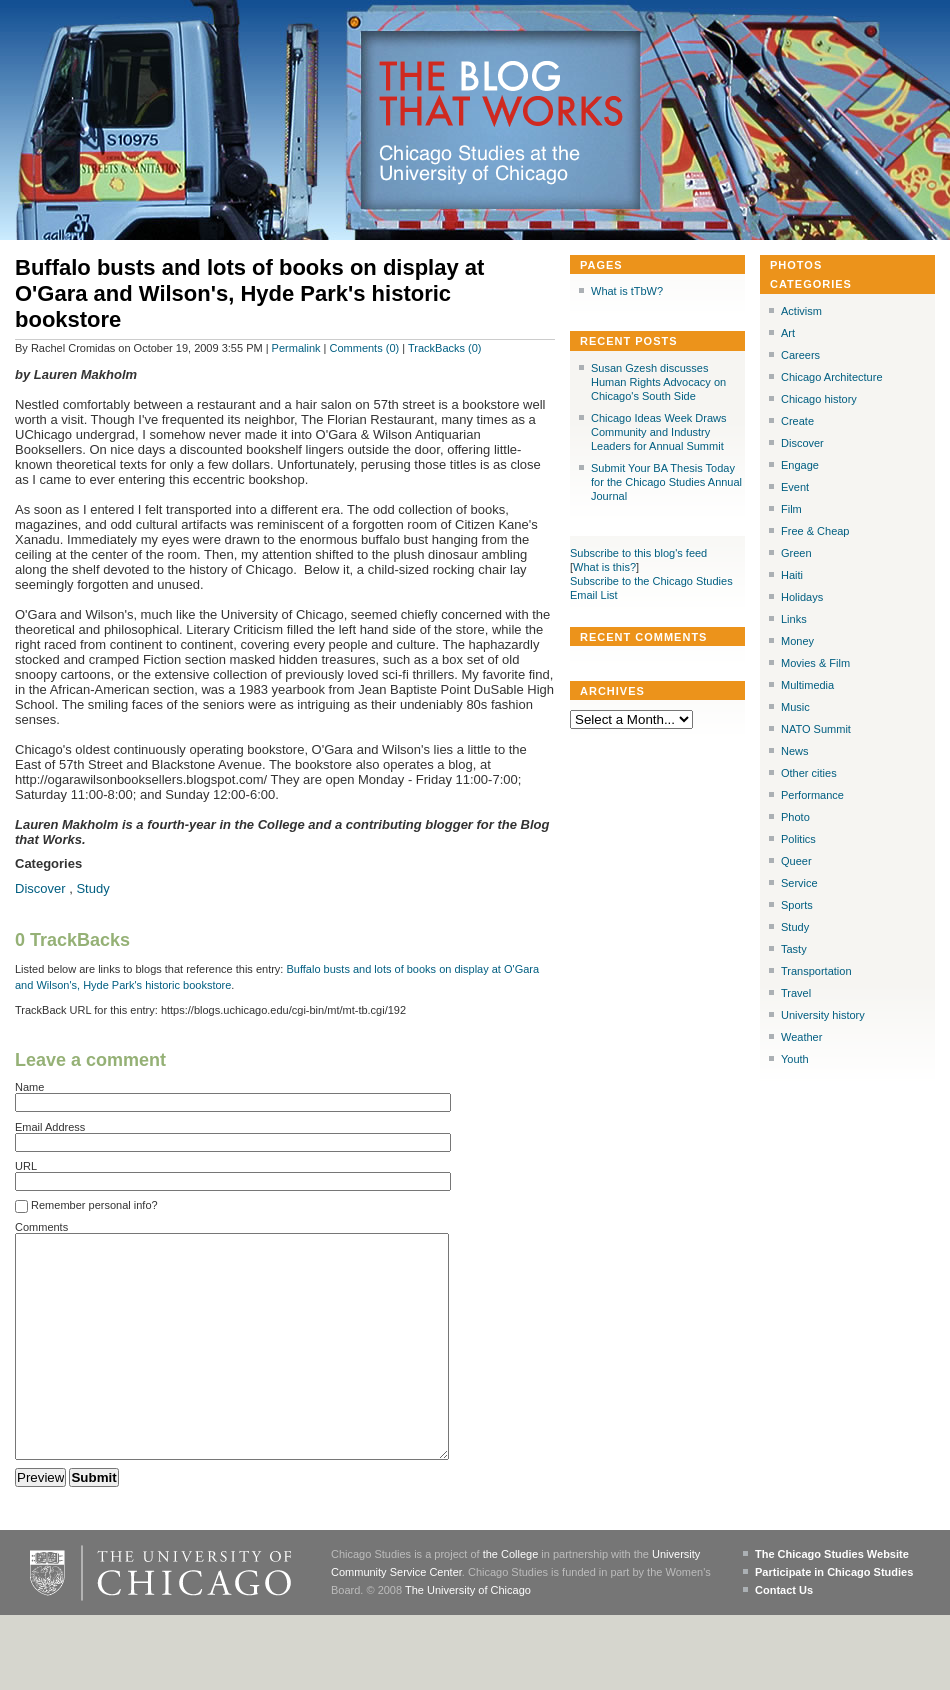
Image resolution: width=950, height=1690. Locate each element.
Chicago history (819, 399)
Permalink (296, 348)
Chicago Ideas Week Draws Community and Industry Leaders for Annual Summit (659, 432)
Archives (612, 691)
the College (511, 1599)
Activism (801, 311)
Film (791, 509)
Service (799, 883)
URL (26, 1166)
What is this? (604, 567)
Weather (801, 1037)
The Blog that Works (501, 95)
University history (823, 1015)
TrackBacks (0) (445, 348)
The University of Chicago (468, 1635)
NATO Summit (816, 729)
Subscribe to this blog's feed (638, 553)
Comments (41, 1227)
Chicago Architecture (832, 377)
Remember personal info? (86, 1206)
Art (788, 333)
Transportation (816, 971)
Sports (797, 905)
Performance (812, 795)
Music (795, 707)
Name (29, 1087)
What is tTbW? (627, 291)
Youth (795, 1059)
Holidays (802, 597)
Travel (796, 993)
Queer (796, 861)
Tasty (794, 949)
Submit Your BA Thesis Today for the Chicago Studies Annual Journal (666, 482)
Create (797, 421)
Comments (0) (365, 348)
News (795, 751)
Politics (798, 839)
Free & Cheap (815, 531)
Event (795, 487)
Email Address (50, 1127)
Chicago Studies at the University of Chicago (488, 164)
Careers (800, 355)
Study (92, 888)
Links (794, 619)
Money (797, 641)
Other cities (809, 773)
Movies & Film (815, 663)
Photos (796, 265)
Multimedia (807, 685)
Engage (800, 465)
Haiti (792, 575)
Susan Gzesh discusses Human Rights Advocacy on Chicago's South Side (658, 382)
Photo (795, 817)
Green (796, 553)
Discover (40, 888)
